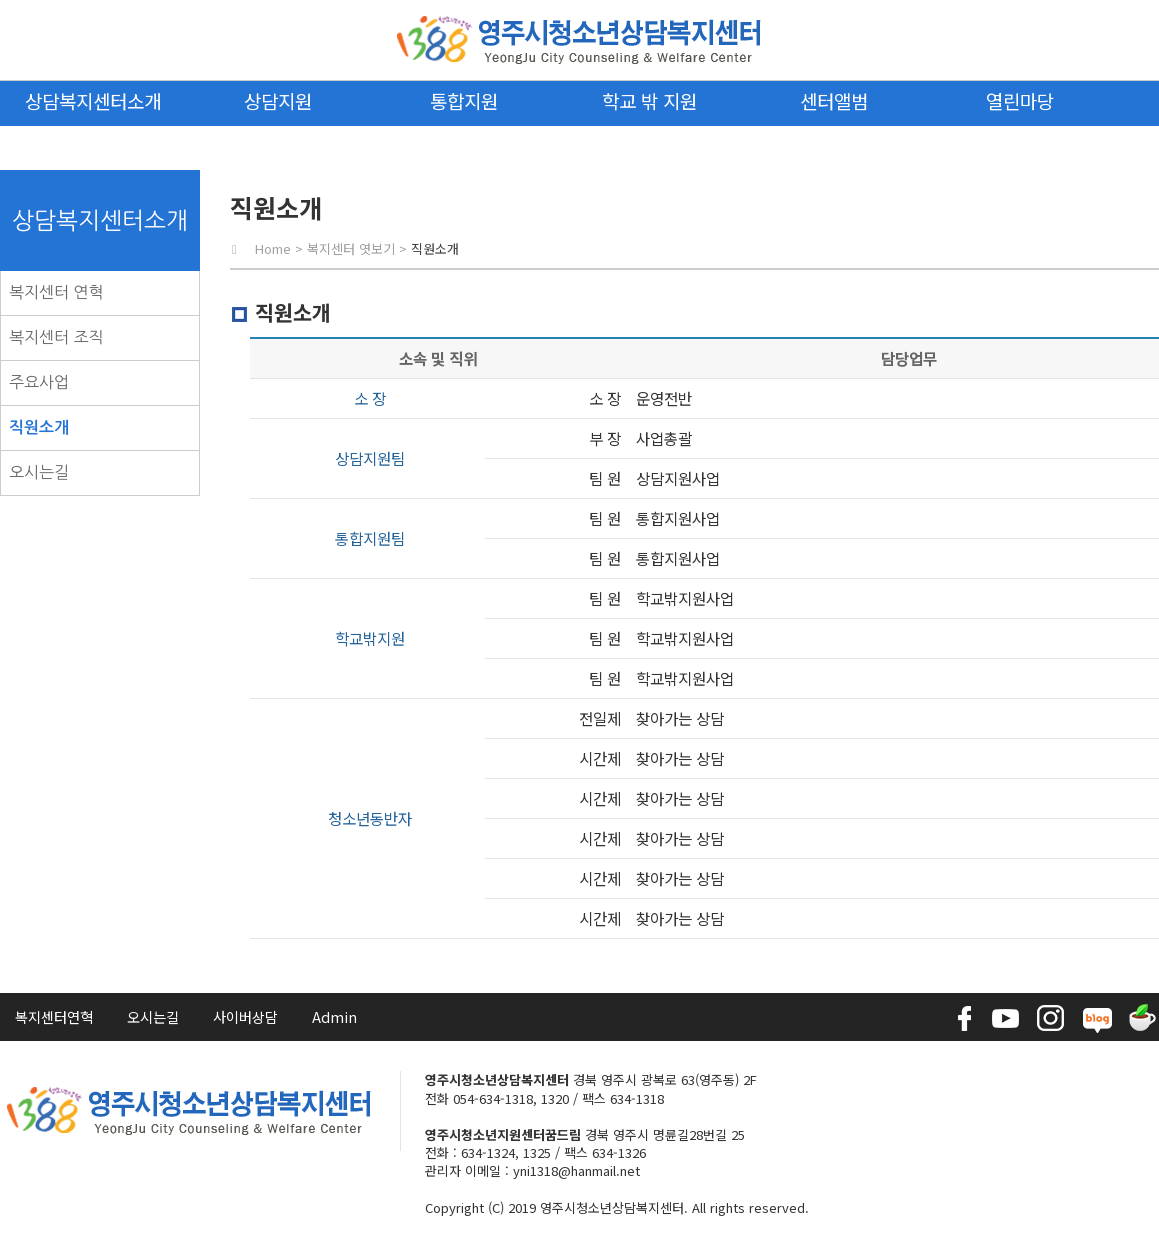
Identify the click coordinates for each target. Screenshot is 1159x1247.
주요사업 (39, 382)
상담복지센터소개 (93, 100)
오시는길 (39, 472)
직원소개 (39, 427)
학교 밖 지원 (649, 100)
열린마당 (1020, 100)
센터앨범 (834, 100)
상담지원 (278, 100)
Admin (334, 1016)
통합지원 (464, 100)
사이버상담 (245, 1016)
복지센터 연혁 (56, 292)
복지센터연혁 (54, 1016)
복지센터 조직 (56, 337)
